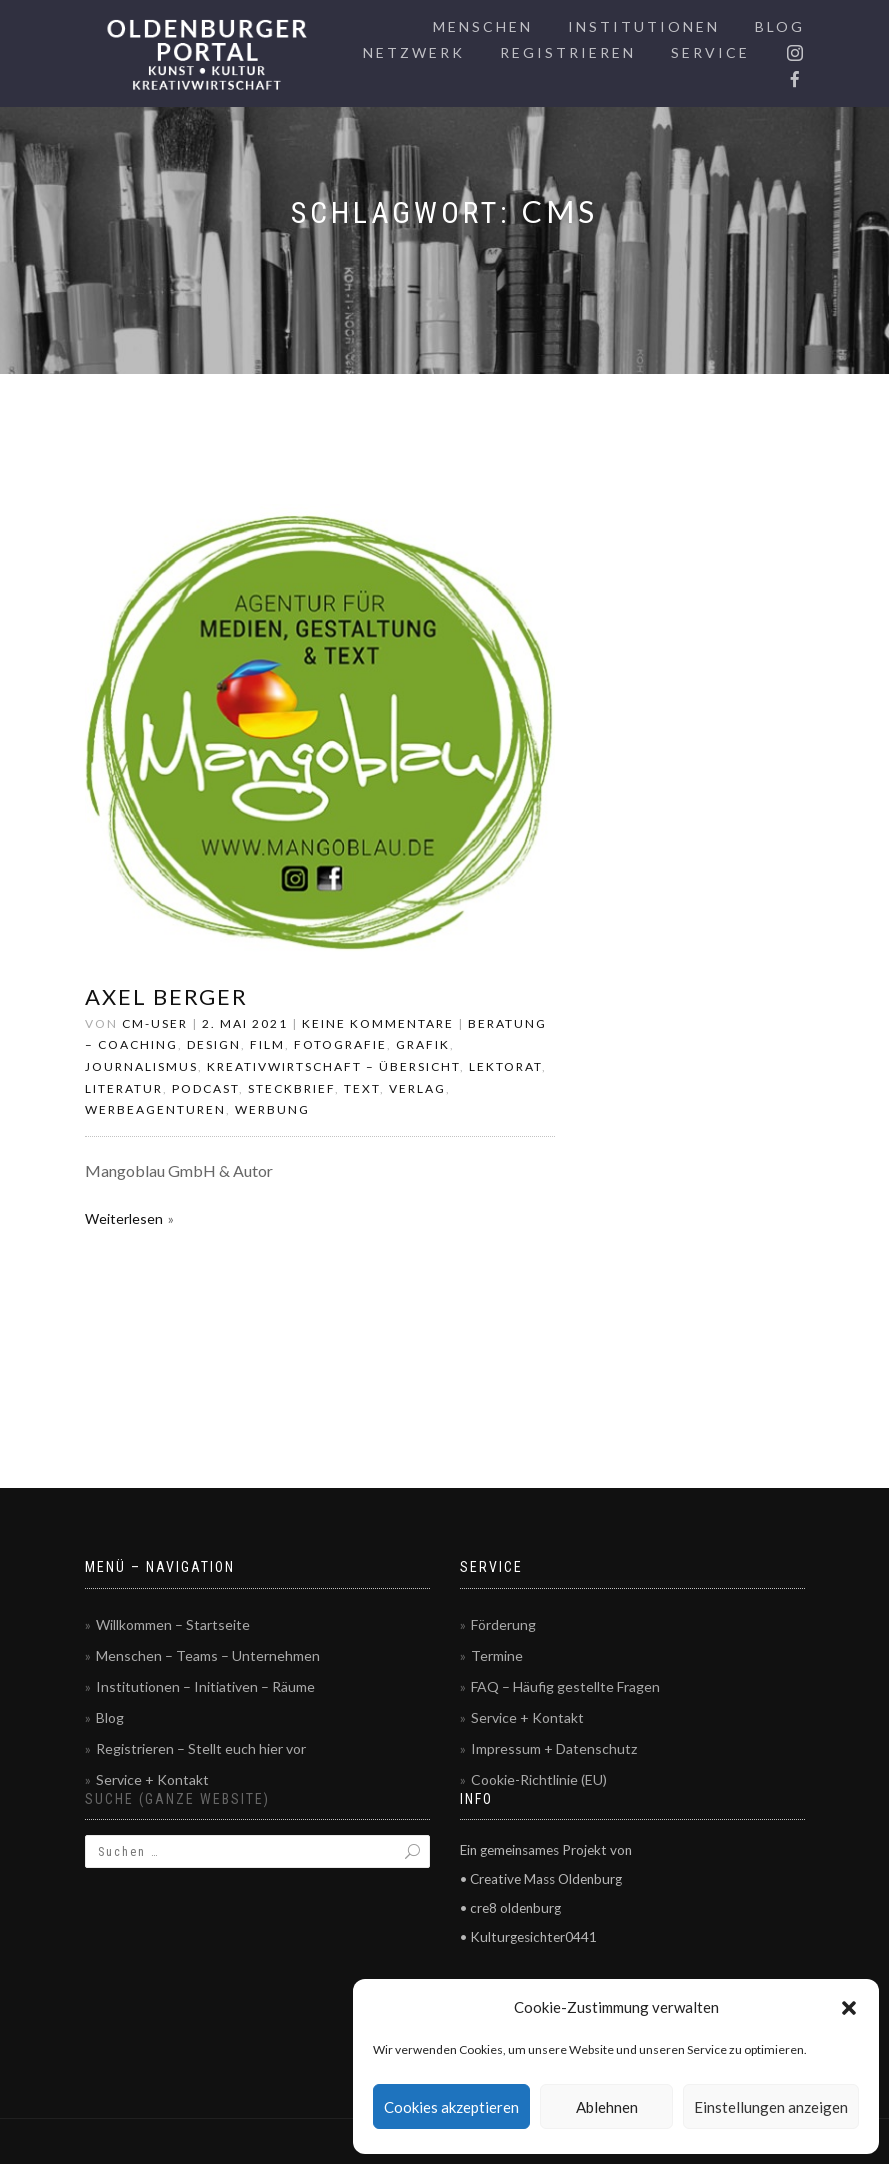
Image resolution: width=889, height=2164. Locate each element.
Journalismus (141, 1066)
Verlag (417, 1088)
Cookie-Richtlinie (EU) (539, 1779)
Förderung (503, 1624)
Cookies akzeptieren (451, 2107)
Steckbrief (291, 1088)
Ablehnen (607, 2107)
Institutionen (644, 26)
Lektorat (505, 1066)
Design (214, 1044)
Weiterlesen (124, 1218)
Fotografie (340, 1044)
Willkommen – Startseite (173, 1624)
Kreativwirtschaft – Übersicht (333, 1066)
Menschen (483, 26)
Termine (497, 1655)
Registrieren (568, 52)
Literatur (124, 1088)
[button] (849, 2008)
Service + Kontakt (152, 1779)
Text (362, 1088)
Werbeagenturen (155, 1109)
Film (267, 1044)
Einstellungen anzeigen (771, 2107)
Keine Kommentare (378, 1023)
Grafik (423, 1044)
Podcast (205, 1088)
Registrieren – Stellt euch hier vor (201, 1748)
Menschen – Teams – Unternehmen (208, 1655)
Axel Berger (166, 996)
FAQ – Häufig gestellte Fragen (565, 1686)
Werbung (272, 1109)
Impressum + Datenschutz (554, 1748)
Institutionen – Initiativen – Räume (205, 1686)
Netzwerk (414, 52)
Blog (780, 26)
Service (710, 52)
